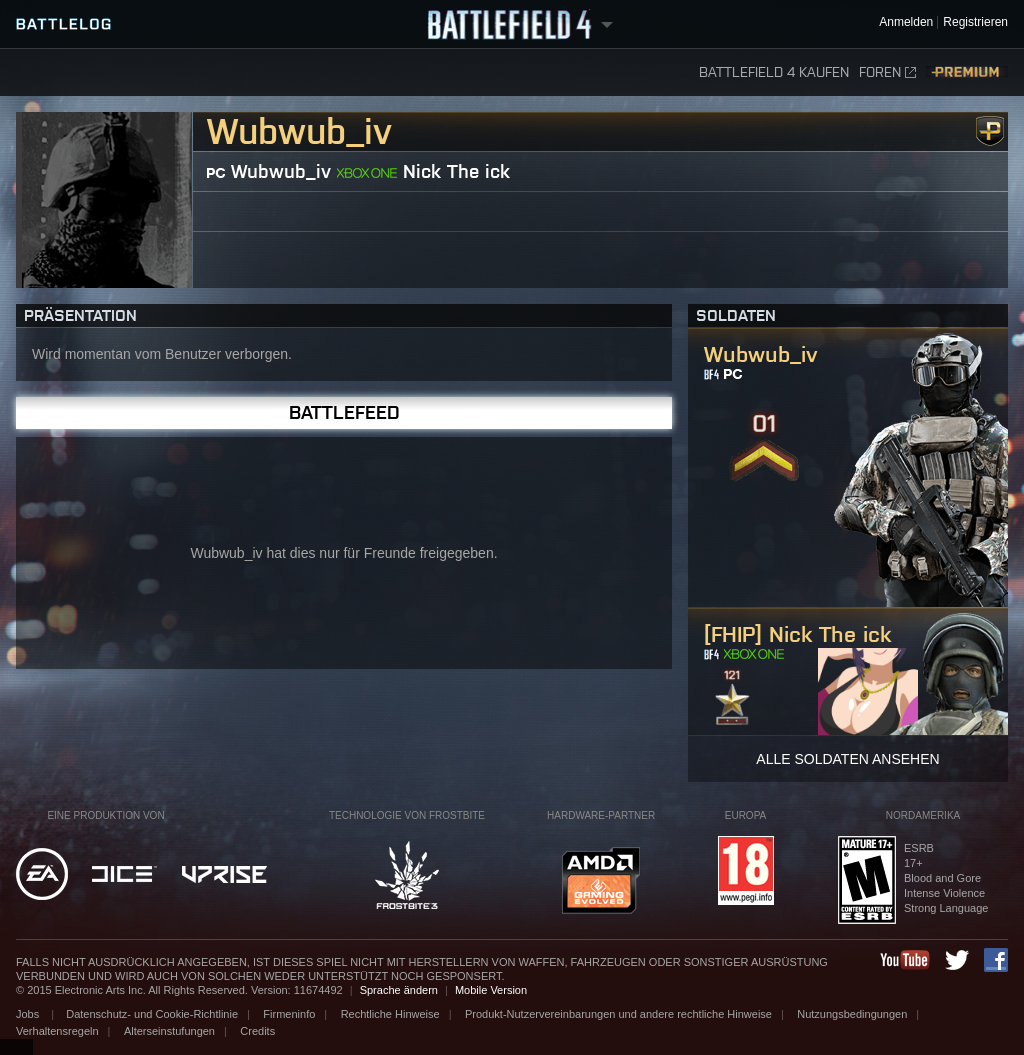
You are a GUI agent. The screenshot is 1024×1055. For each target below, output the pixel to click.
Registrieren (975, 22)
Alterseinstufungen (169, 1031)
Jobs (29, 1014)
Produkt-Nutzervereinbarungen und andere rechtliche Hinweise (618, 1014)
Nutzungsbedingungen (852, 1014)
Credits (257, 1031)
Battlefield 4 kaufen (774, 72)
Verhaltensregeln (57, 1031)
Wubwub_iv (281, 171)
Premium (967, 72)
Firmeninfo (289, 1014)
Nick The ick (456, 171)
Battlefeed (344, 412)
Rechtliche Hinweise (390, 1014)
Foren (887, 72)
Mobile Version (491, 990)
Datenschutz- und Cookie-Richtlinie (152, 1014)
